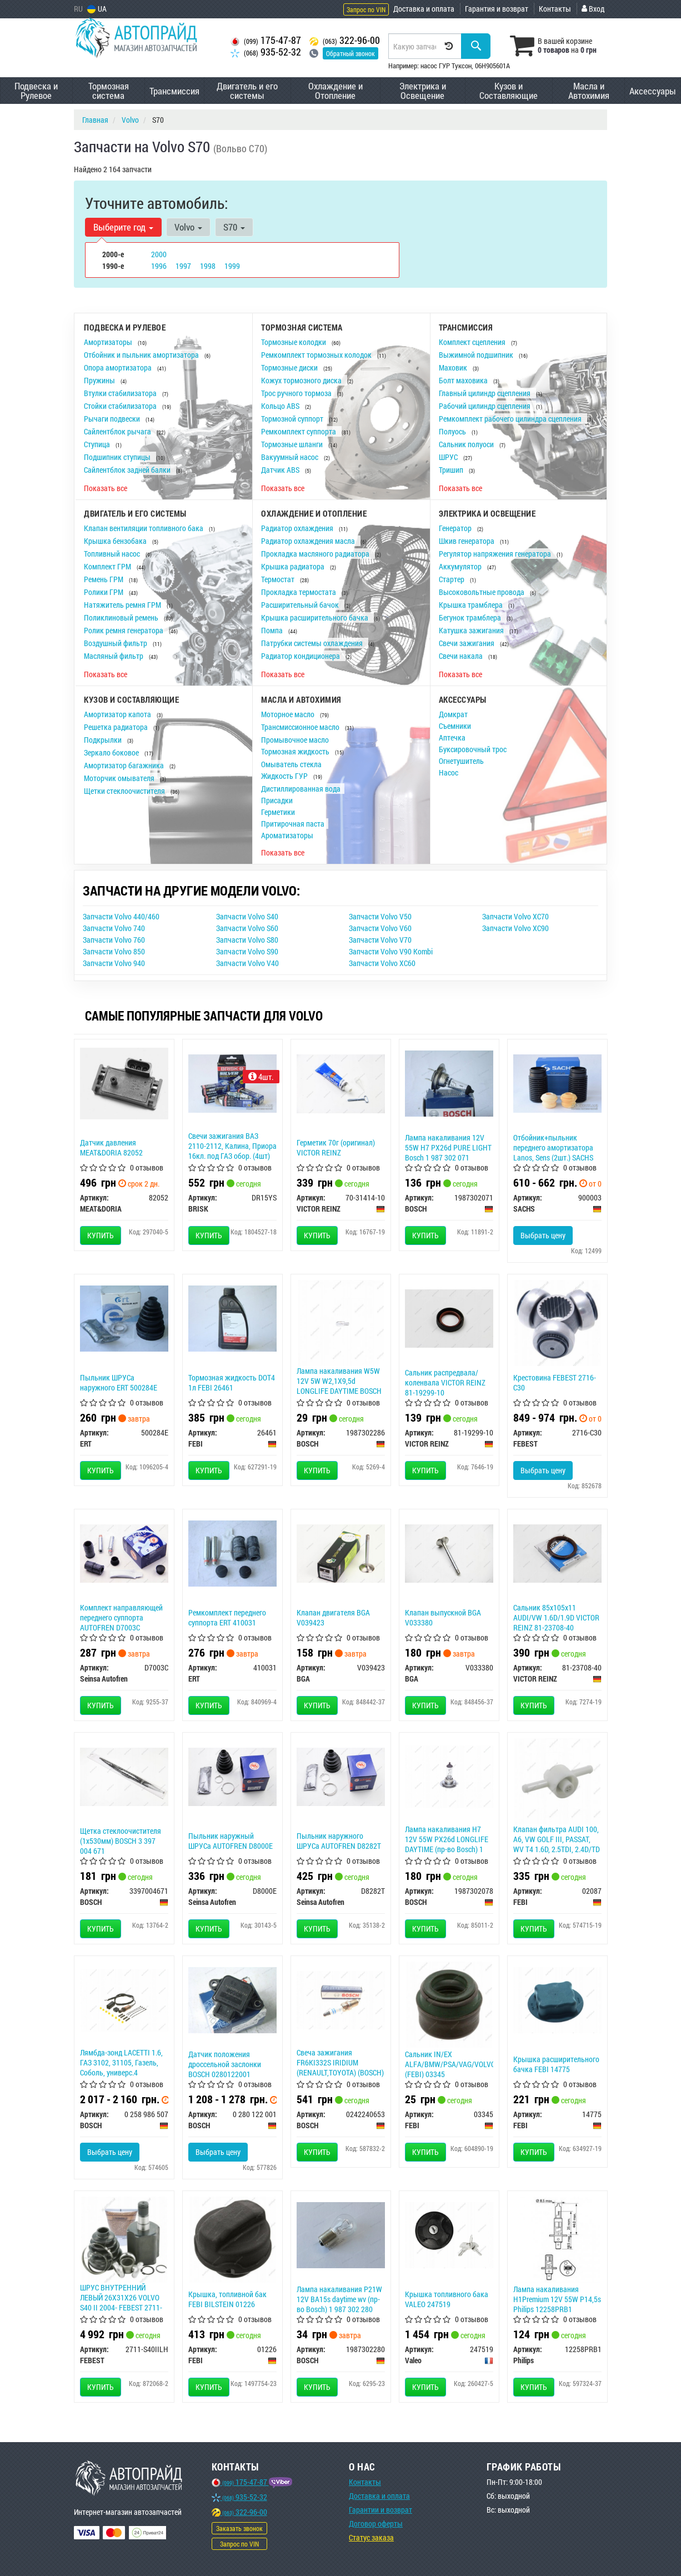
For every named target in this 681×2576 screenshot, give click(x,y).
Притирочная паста (292, 823)
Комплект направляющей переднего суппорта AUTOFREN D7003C (121, 1617)
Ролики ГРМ (104, 592)
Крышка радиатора (293, 566)
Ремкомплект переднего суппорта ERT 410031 (227, 1617)
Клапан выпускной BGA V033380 (443, 1617)
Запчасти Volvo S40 (247, 916)
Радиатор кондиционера (301, 656)
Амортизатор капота (118, 714)
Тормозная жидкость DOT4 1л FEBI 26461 (231, 1382)
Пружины (100, 380)
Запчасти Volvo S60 (247, 928)
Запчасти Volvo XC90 (515, 928)
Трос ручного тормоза (297, 393)
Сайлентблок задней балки (128, 469)
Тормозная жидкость (296, 751)
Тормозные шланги (292, 444)
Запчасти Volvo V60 (380, 928)
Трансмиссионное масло (301, 727)
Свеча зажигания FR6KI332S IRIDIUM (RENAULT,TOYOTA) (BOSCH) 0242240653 (340, 2068)
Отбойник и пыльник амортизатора (142, 354)
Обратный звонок (350, 53)
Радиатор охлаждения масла (309, 541)
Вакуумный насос (290, 457)
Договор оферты (376, 2523)
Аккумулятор (461, 566)
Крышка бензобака (116, 541)
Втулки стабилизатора (121, 393)
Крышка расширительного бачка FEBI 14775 (556, 2064)
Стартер (452, 579)
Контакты (555, 8)
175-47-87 (266, 40)
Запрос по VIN (366, 9)
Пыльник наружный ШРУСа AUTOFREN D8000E (230, 1840)
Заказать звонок (239, 2528)
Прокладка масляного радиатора (316, 553)
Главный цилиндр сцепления (485, 393)
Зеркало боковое (112, 752)
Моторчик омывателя (120, 778)
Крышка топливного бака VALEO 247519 (446, 2299)
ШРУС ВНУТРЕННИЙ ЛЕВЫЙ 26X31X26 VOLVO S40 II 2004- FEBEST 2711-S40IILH (121, 2303)
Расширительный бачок (300, 604)
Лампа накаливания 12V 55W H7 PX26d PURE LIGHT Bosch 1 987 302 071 (448, 1147)
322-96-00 (344, 40)
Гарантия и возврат (496, 8)
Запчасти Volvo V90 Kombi (391, 951)
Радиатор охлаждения (298, 528)
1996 (159, 266)
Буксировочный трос (473, 749)
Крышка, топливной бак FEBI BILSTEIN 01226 (227, 2299)
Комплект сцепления (473, 342)
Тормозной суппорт (293, 418)
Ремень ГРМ (104, 579)
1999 (232, 266)
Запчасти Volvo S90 (247, 951)
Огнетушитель (461, 761)
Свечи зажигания (467, 643)
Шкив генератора (467, 541)
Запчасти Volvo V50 (380, 916)
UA (97, 8)
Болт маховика (464, 380)
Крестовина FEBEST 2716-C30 (554, 1382)
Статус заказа (371, 2537)
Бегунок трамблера (471, 617)
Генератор (456, 528)
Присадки (277, 800)
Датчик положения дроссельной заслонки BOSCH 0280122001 (224, 2064)
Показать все (105, 488)
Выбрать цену (542, 1235)
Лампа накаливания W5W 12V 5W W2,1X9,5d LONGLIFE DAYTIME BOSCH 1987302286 (339, 1386)
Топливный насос (113, 553)
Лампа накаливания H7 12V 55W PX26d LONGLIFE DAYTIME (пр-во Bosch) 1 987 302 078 (446, 1844)
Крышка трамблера (471, 604)
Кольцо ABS (281, 406)
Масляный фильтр (114, 656)
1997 (183, 266)
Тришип (452, 469)
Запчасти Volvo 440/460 (121, 916)
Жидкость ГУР (285, 776)
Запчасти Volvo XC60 (382, 963)
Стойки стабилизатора (121, 406)
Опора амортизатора (118, 367)
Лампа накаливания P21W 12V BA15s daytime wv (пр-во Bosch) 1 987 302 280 (339, 2299)
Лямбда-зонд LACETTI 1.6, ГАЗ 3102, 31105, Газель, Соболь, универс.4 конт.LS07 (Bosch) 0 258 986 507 (121, 2073)
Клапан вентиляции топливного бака (144, 528)
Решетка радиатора (116, 727)
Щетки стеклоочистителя (125, 791)
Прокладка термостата (299, 592)
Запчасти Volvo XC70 (515, 916)
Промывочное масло (295, 739)
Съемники (455, 726)
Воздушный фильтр (116, 643)
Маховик (454, 367)
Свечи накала (461, 656)
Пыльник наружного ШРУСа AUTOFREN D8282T (339, 1840)
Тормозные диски (290, 367)
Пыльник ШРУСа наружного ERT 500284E (118, 1382)
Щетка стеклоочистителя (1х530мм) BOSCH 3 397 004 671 (120, 1840)
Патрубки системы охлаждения (312, 643)
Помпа (272, 630)
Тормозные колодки (294, 342)
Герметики (278, 812)
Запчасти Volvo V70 (380, 939)
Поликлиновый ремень (122, 617)
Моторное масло (288, 714)
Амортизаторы (109, 342)
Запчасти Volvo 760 (114, 939)
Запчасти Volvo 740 (114, 928)
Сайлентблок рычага (118, 431)
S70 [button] (234, 227)
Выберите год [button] (123, 227)
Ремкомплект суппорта (299, 431)
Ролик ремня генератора (124, 630)
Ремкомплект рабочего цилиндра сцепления (511, 418)
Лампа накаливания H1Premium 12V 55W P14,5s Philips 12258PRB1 (557, 2299)
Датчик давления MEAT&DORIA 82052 (111, 1147)
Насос (448, 772)
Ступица (98, 444)
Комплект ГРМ (108, 566)
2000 (159, 254)
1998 (208, 266)
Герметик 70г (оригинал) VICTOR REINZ (336, 1147)
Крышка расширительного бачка (315, 617)
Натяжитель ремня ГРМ (123, 604)
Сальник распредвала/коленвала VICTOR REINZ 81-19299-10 (445, 1382)
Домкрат (453, 714)
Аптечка (452, 737)
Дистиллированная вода (300, 788)
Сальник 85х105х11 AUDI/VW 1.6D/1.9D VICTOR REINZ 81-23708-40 (556, 1617)
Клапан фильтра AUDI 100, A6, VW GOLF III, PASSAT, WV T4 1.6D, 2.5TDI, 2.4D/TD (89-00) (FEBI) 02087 (556, 1844)
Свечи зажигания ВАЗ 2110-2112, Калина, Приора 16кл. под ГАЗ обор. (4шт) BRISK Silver (232, 1151)
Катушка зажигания (472, 630)
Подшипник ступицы (118, 457)
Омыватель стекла (291, 764)
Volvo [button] (188, 227)
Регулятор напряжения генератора (496, 553)
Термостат (278, 579)
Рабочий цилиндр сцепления (485, 406)
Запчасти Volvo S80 (247, 939)
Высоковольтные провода (482, 592)
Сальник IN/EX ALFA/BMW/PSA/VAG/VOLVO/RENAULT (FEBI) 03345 (466, 2064)
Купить (100, 1235)
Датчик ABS (281, 469)
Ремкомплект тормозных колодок (317, 354)
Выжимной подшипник (477, 354)
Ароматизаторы (287, 835)
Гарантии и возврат (380, 2509)
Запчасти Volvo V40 (247, 963)
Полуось (453, 431)
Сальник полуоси (467, 444)
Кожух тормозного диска (302, 380)
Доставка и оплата (423, 8)
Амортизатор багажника (125, 765)
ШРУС (449, 457)
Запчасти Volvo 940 (114, 963)
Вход (593, 8)
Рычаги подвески (113, 418)
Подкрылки (103, 739)
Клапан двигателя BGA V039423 (333, 1617)
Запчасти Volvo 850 (114, 951)
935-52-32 (266, 52)
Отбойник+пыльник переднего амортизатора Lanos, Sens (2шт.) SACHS (553, 1147)
